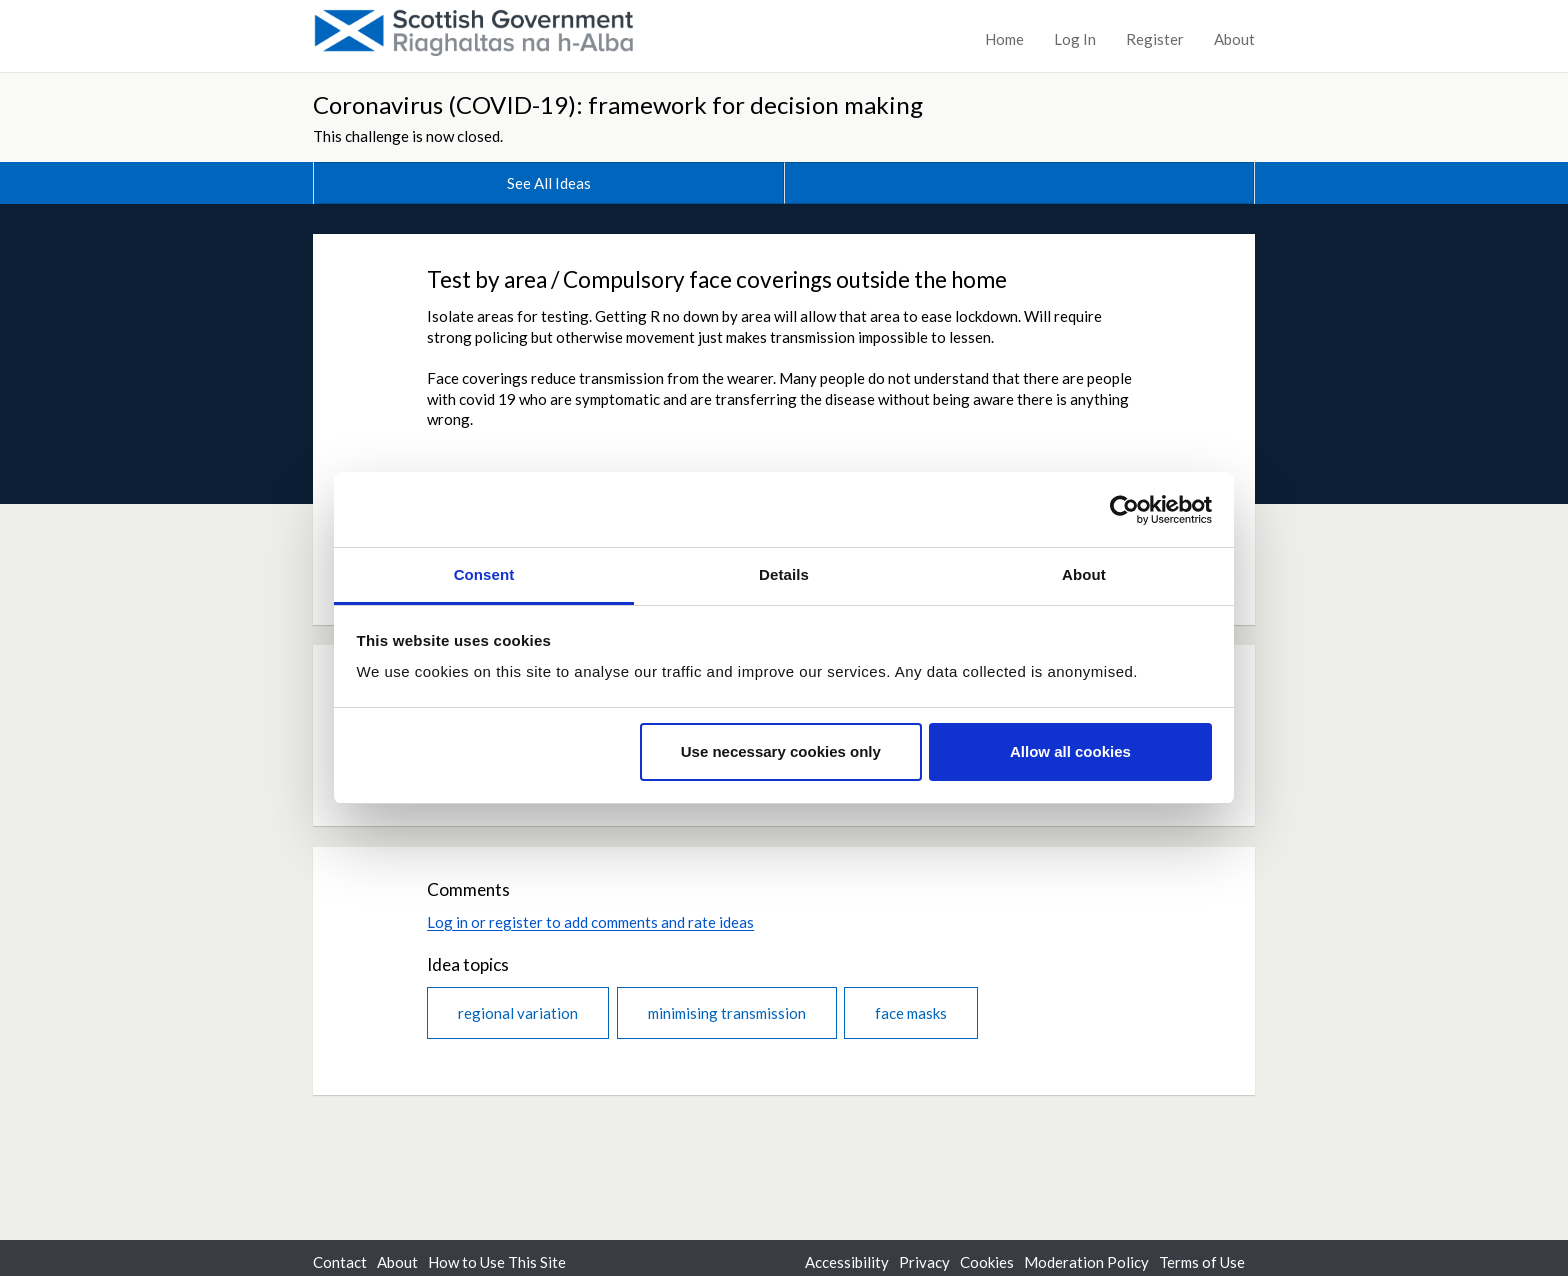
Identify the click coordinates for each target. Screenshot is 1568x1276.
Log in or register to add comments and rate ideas (590, 922)
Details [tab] (784, 574)
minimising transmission (727, 1013)
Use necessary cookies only (781, 751)
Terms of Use (1202, 1262)
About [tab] (1084, 574)
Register (1155, 39)
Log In (1075, 39)
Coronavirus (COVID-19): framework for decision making (618, 104)
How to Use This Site (497, 1262)
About (1234, 39)
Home (1004, 39)
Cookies (987, 1262)
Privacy (924, 1262)
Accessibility (847, 1262)
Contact (340, 1262)
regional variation (518, 1013)
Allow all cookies (1070, 751)
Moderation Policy (1086, 1262)
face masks (911, 1013)
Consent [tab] (484, 574)
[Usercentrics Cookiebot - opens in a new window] (1124, 510)
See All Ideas (549, 183)
